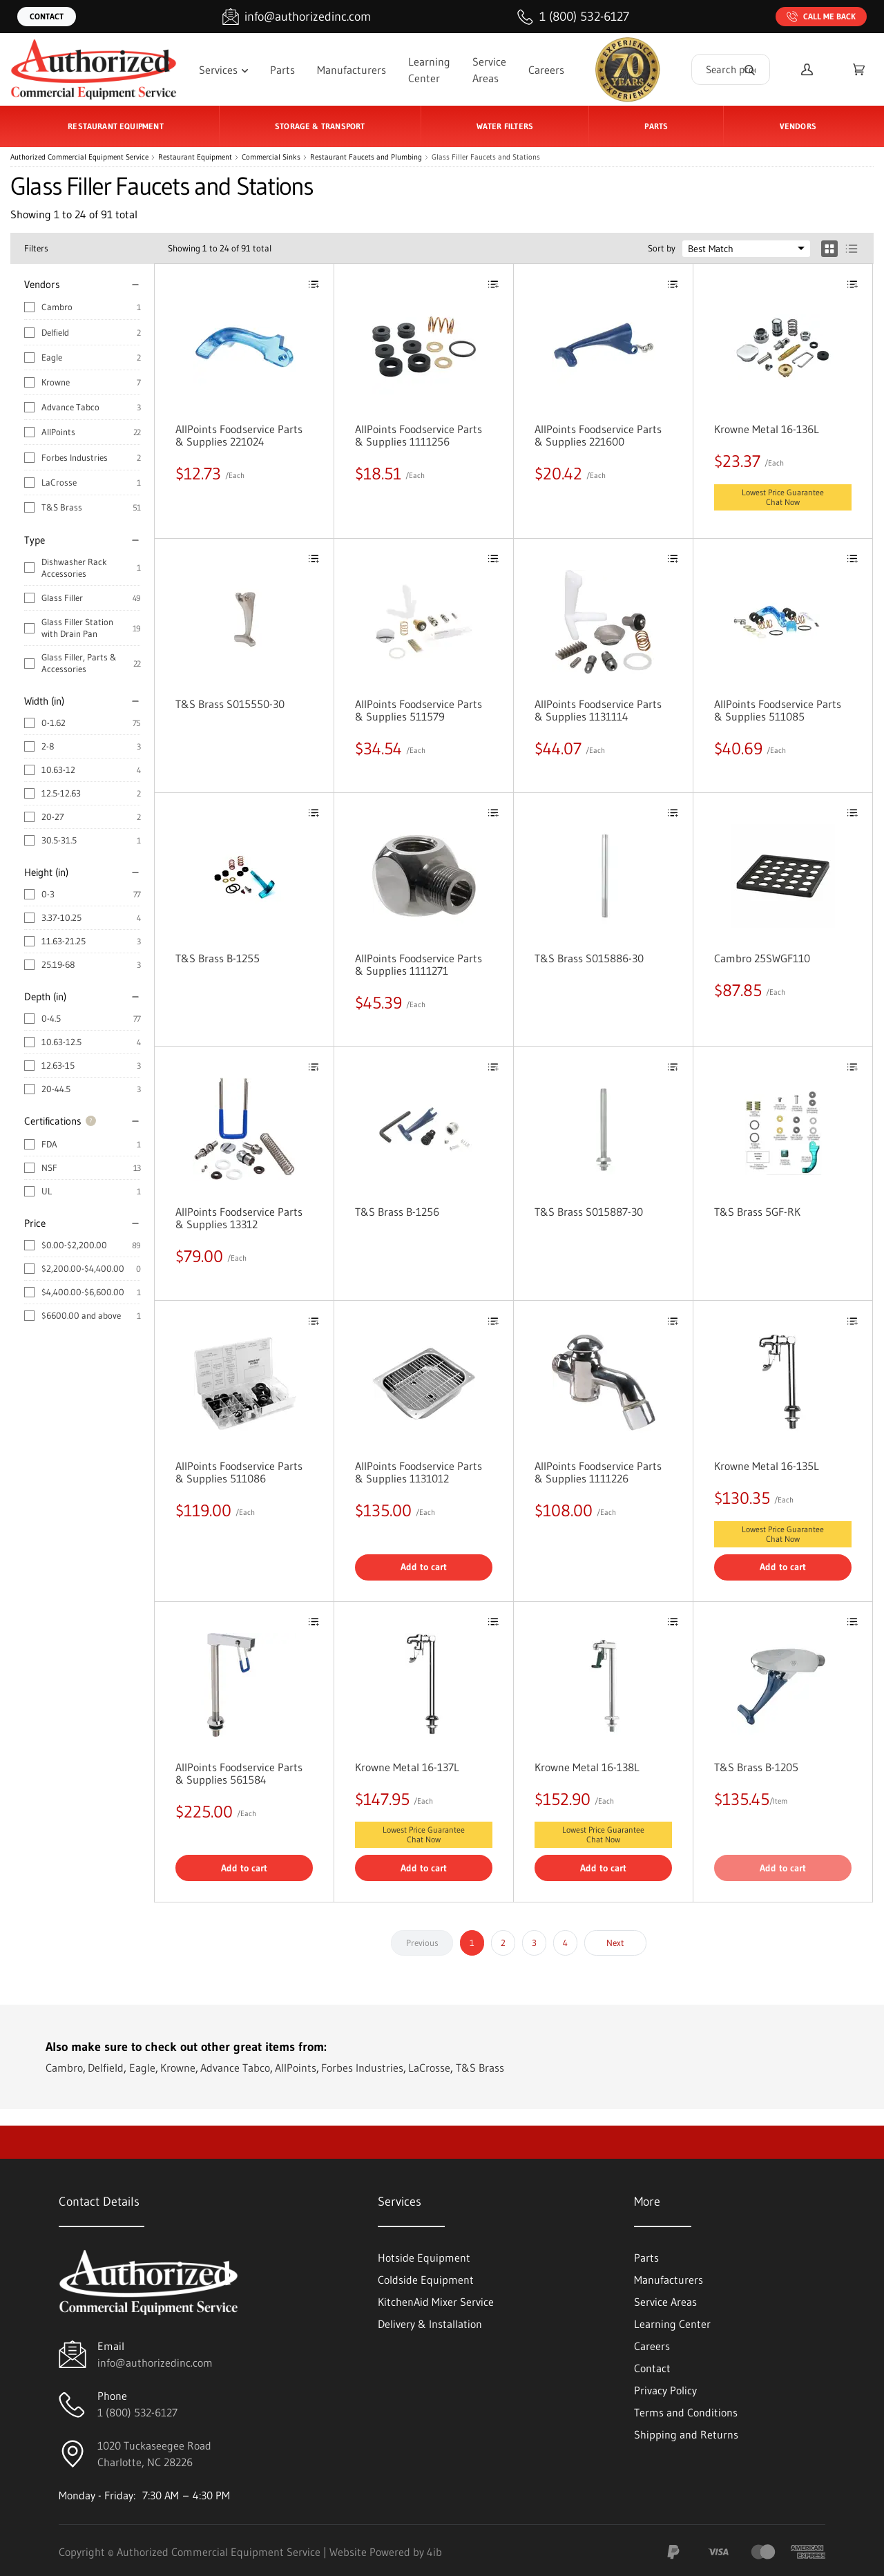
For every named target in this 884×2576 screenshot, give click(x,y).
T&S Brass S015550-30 (230, 704)
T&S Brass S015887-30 (589, 1211)
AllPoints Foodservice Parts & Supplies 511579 (418, 710)
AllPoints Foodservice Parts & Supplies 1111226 (598, 1472)
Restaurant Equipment (195, 157)
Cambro (57, 306)
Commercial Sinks (271, 157)
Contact (47, 16)
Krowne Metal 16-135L (766, 1466)
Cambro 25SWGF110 (762, 958)
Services (223, 70)
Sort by (661, 248)
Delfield (55, 332)
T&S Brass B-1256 (397, 1211)
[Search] (749, 69)
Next (615, 1942)
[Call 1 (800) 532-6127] (573, 17)
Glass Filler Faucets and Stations (486, 157)
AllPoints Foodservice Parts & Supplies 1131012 (418, 1472)
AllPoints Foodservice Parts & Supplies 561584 (238, 1773)
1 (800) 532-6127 (137, 2412)
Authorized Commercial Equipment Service (79, 157)
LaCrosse (59, 482)
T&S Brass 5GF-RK (757, 1211)
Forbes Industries (74, 457)
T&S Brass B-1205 (756, 1767)
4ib (434, 2552)
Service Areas (489, 70)
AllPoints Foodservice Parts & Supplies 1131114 (598, 710)
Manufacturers (351, 70)
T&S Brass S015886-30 (589, 958)
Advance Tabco (70, 406)
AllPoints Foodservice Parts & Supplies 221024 (238, 435)
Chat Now (783, 502)
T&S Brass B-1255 (217, 958)
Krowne (55, 382)
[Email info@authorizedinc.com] (296, 17)
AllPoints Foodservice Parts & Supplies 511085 (777, 710)
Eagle (51, 357)
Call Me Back (821, 16)
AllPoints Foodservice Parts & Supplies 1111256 (418, 435)
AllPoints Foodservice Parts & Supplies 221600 (598, 435)
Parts (282, 70)
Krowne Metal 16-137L (407, 1767)
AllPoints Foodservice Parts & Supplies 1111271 (418, 964)
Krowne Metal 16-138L (587, 1767)
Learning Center (429, 70)
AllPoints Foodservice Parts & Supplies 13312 (238, 1217)
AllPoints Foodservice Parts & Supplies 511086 (238, 1472)
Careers (546, 70)
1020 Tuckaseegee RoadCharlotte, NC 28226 (154, 2454)
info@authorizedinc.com (155, 2362)
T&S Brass (61, 507)
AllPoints (58, 431)
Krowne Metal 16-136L (766, 429)
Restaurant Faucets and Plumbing (366, 157)
